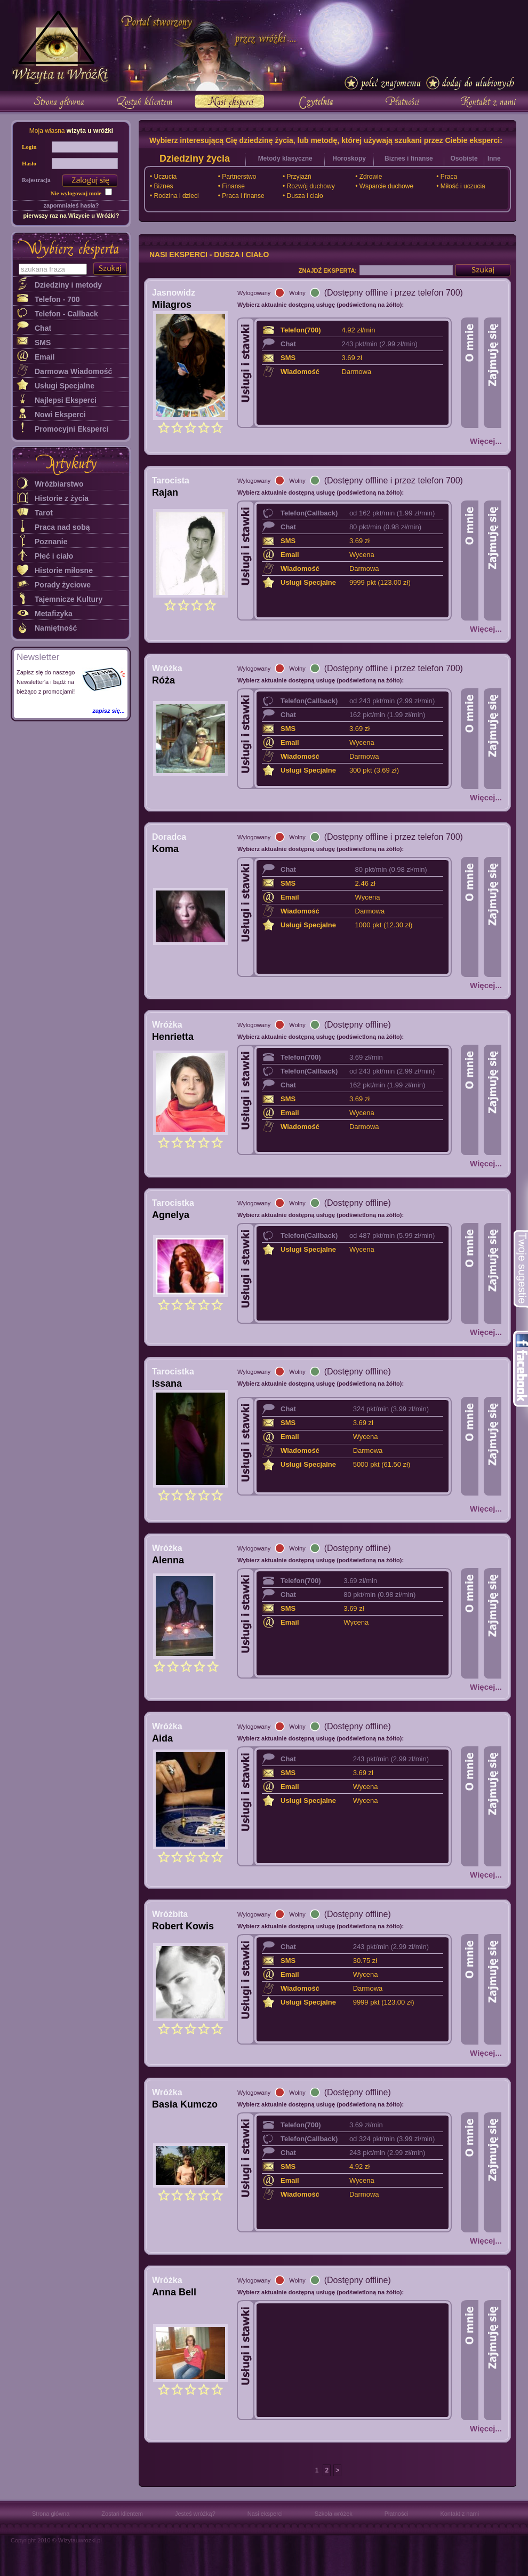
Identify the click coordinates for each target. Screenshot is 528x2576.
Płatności (397, 2513)
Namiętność (56, 628)
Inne (494, 158)
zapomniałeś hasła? (71, 205)
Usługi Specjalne (64, 385)
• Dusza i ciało (303, 196)
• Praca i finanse (241, 196)
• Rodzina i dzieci (174, 196)
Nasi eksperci (265, 2513)
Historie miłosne (64, 570)
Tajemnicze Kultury (68, 599)
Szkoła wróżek (334, 2513)
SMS (43, 342)
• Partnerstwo (237, 176)
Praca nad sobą (62, 527)
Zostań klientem (122, 2513)
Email (44, 357)
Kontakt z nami (459, 2513)
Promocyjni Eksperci (72, 429)
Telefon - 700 (57, 299)
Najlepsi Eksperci (66, 400)
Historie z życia (62, 498)
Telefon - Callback (66, 313)
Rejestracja (36, 180)
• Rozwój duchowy (309, 186)
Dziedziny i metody (68, 285)
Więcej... (486, 441)
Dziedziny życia (194, 158)
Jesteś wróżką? (195, 2513)
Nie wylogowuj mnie (76, 193)
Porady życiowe (63, 585)
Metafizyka (54, 613)
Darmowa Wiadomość (73, 371)
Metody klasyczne (285, 158)
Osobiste (463, 158)
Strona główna (50, 2513)
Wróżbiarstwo (59, 484)
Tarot (44, 512)
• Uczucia (163, 176)
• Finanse (231, 186)
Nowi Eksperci (60, 414)
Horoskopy (349, 158)
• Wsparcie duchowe (384, 186)
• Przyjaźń (297, 176)
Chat (43, 328)
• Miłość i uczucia (460, 186)
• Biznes (161, 186)
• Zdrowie (368, 176)
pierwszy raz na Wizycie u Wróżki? (71, 215)
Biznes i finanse (409, 158)
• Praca (446, 176)
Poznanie (51, 541)
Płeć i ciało (54, 556)
